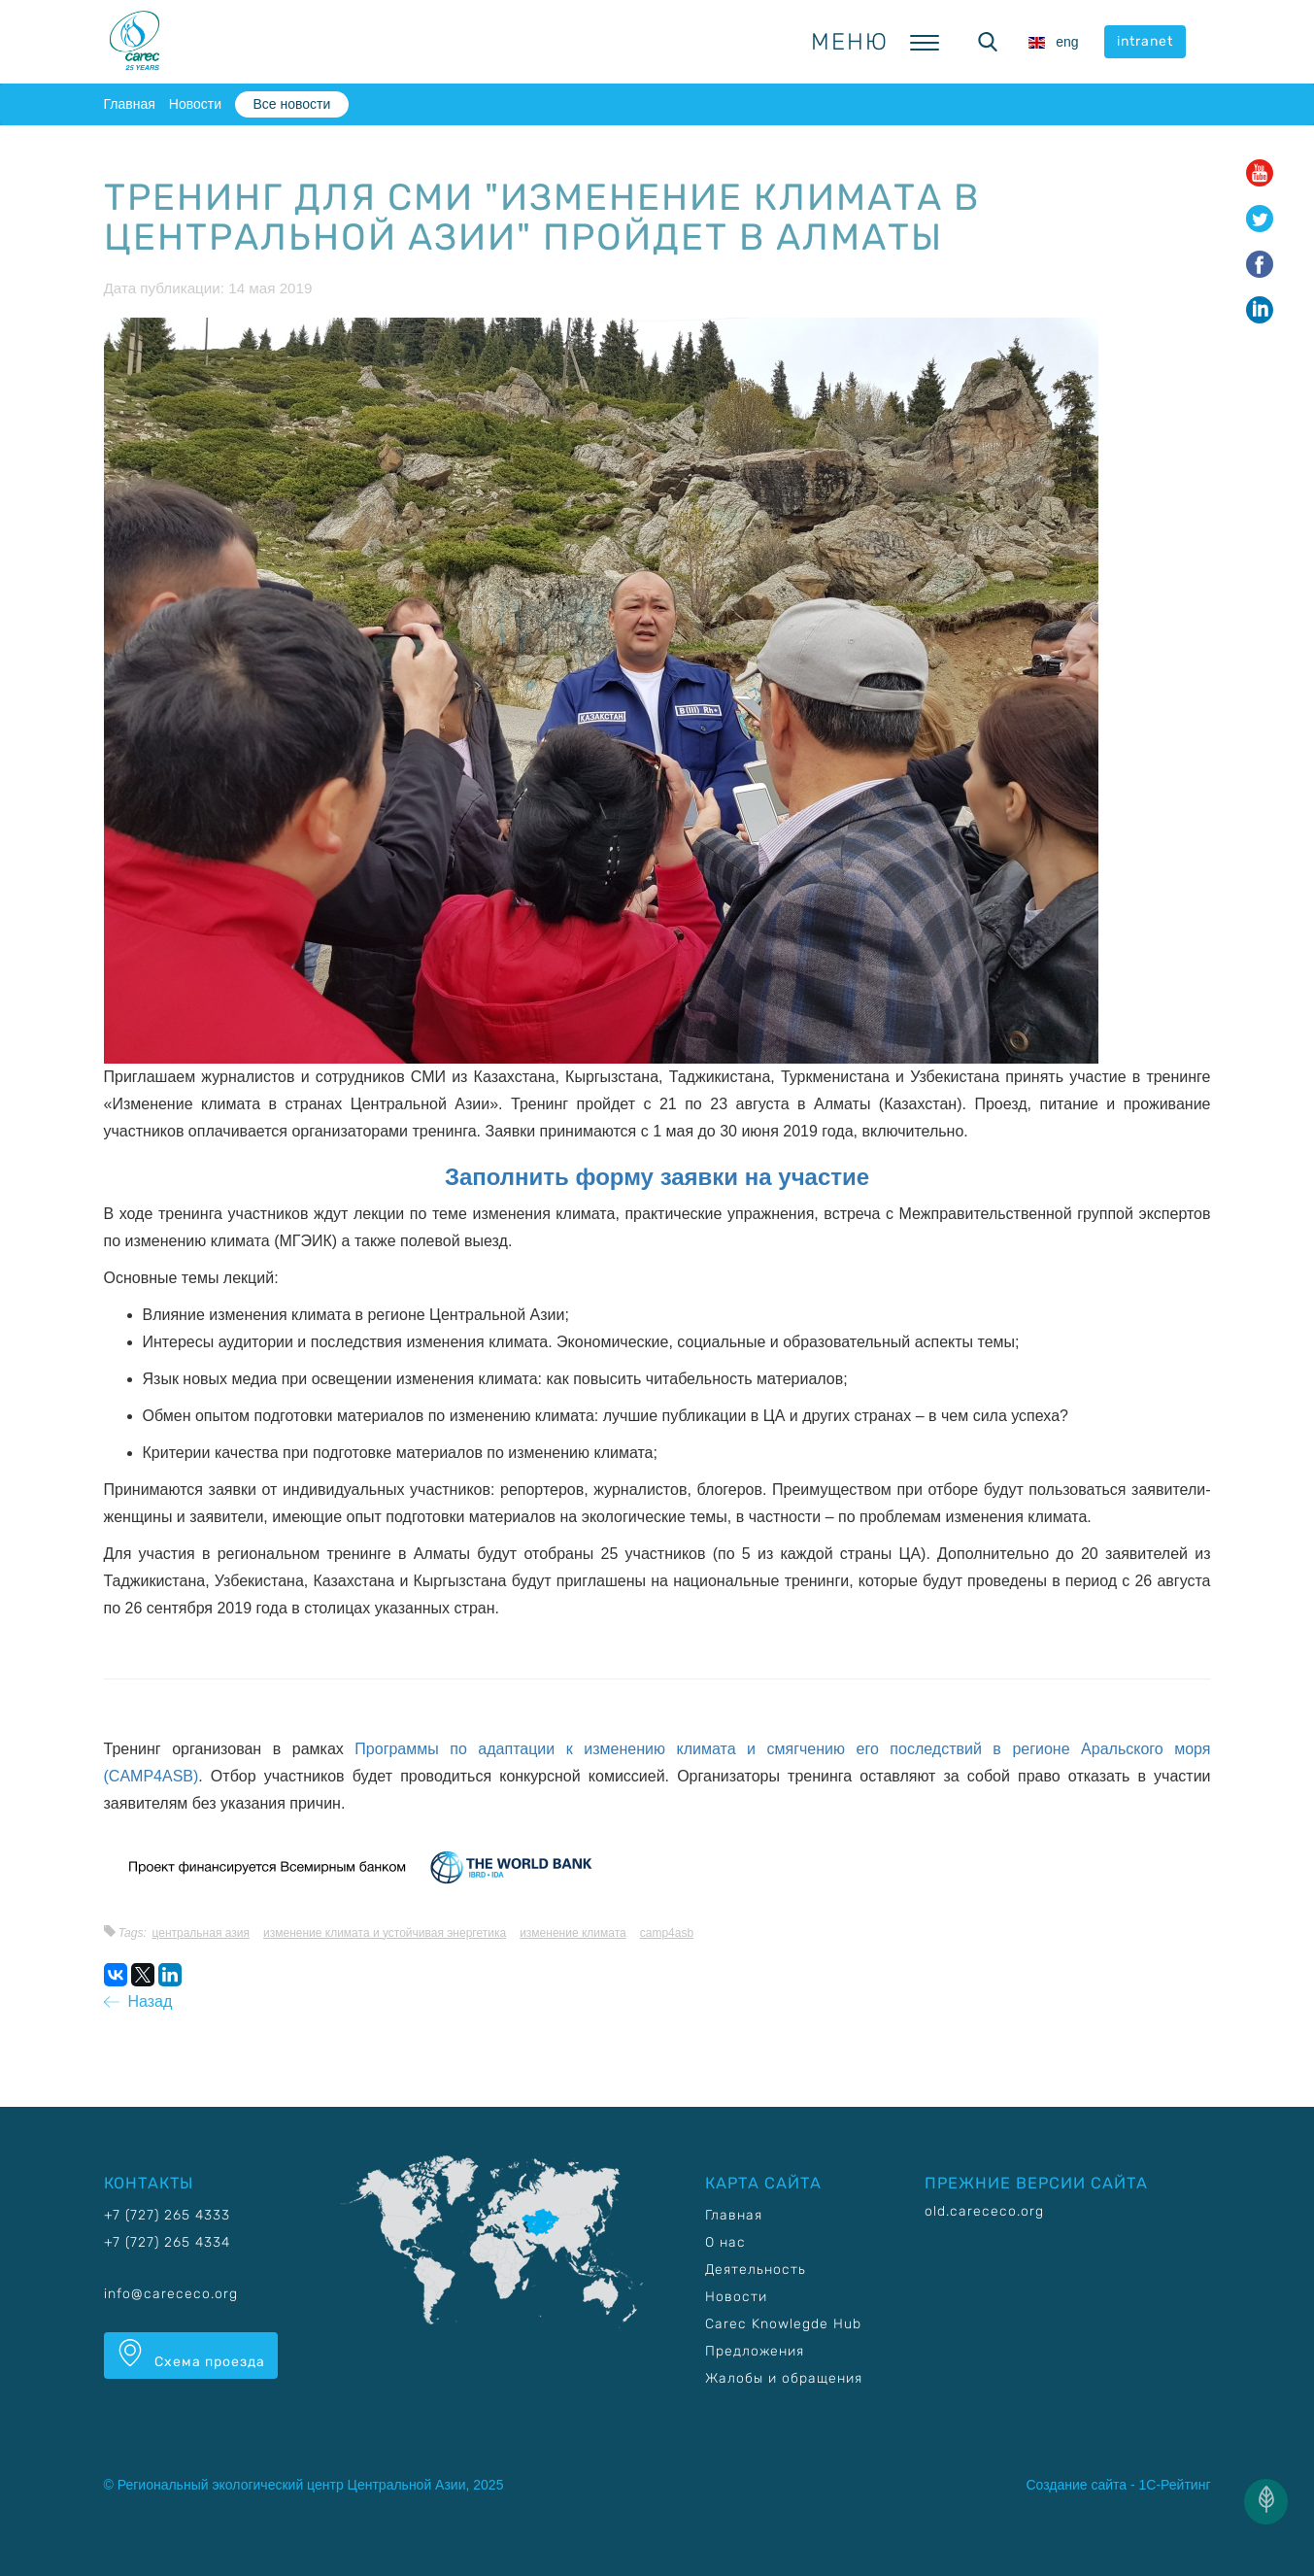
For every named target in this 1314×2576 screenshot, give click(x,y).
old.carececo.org (984, 2211)
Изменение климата (573, 1933)
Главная (129, 104)
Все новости (291, 104)
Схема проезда (191, 2354)
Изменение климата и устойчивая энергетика (384, 1933)
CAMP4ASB (666, 1933)
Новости (195, 104)
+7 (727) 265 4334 (167, 2242)
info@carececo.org (171, 2294)
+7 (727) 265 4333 (167, 2215)
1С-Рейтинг (1175, 2484)
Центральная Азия (201, 1933)
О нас (725, 2242)
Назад (138, 2001)
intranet (1145, 41)
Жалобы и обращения (783, 2378)
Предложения (754, 2351)
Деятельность (755, 2269)
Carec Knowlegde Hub (783, 2324)
